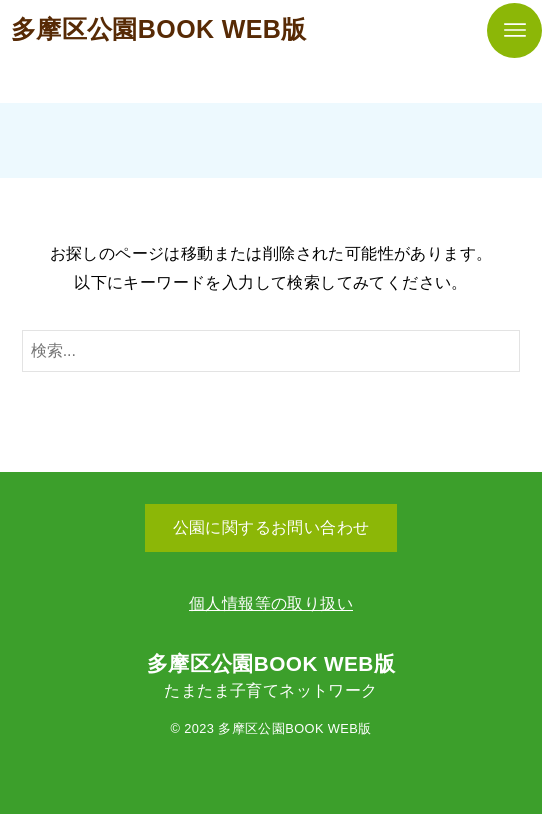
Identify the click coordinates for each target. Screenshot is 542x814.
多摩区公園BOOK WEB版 (159, 29)
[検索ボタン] (500, 351)
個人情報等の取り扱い (271, 603)
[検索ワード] (271, 351)
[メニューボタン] (514, 30)
